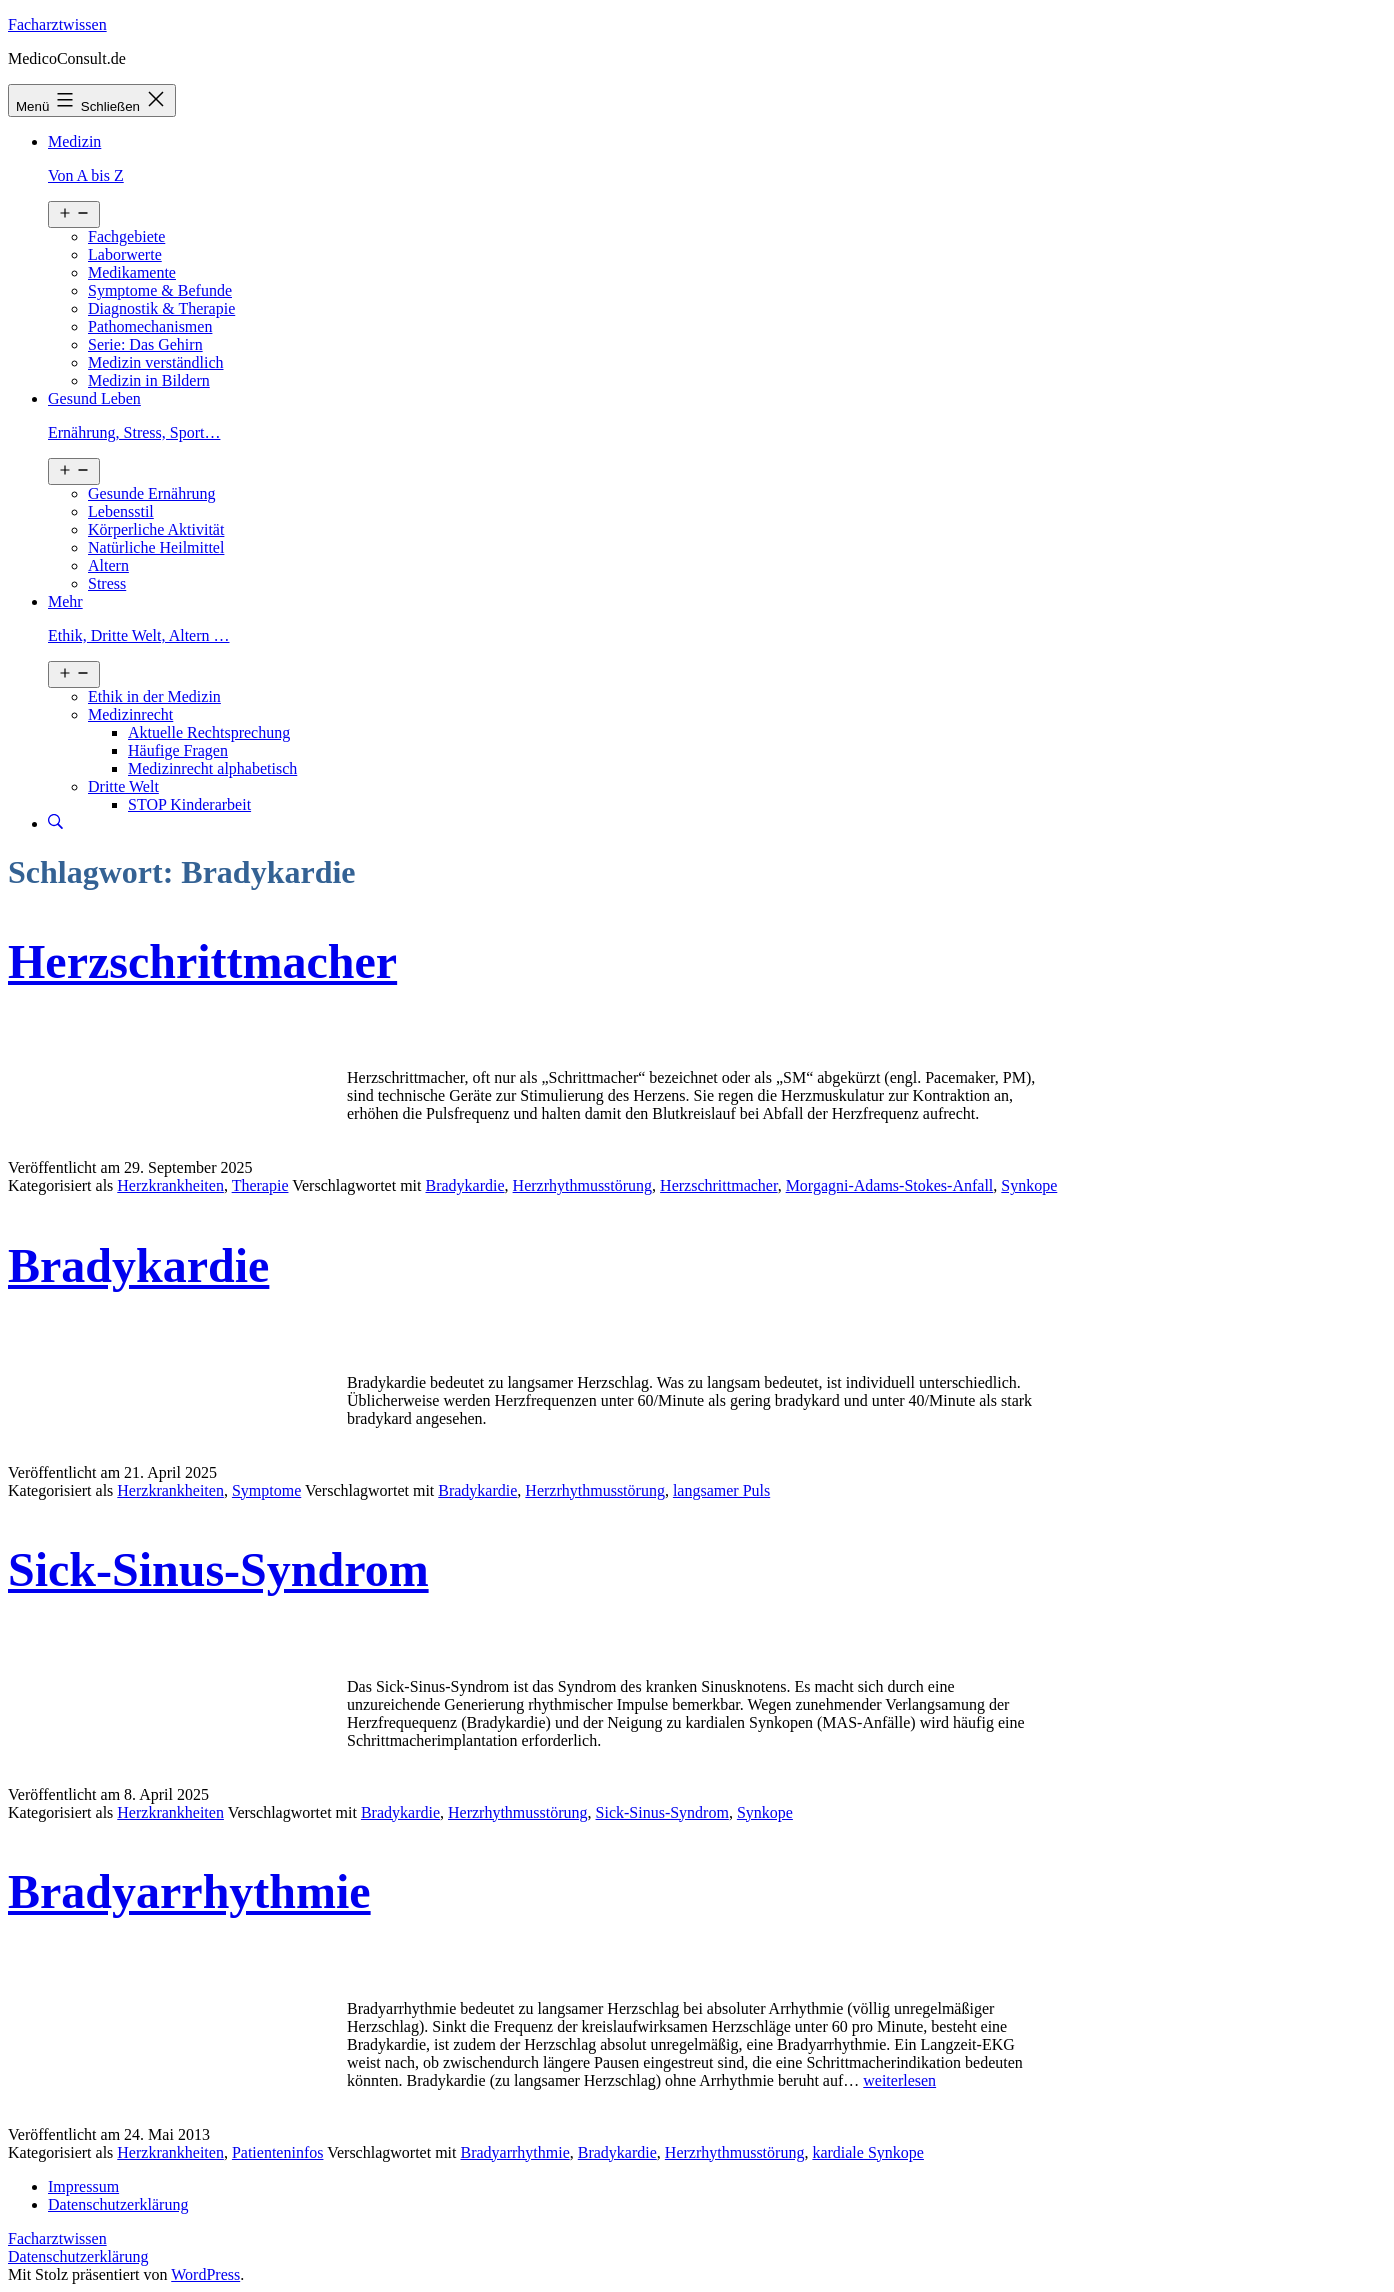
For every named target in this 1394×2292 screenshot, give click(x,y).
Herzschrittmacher (202, 961)
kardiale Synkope (868, 2152)
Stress (107, 583)
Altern (108, 565)
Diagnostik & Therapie (161, 308)
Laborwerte (125, 254)
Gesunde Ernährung (152, 493)
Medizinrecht (130, 714)
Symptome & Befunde (160, 290)
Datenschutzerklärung (78, 2256)
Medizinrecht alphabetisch (212, 768)
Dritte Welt (123, 786)
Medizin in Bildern (149, 380)
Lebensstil (121, 511)
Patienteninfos (278, 2152)
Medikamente (132, 272)
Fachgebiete (126, 236)
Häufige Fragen (178, 750)
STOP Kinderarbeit (189, 804)
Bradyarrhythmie (189, 1891)
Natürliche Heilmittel (156, 547)
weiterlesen (899, 2080)
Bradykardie (465, 1185)
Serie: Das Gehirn (145, 344)
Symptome (266, 1490)
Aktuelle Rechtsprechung (209, 732)
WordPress (205, 2274)
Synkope (1029, 1185)
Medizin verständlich (156, 362)
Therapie (260, 1185)
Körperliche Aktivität (156, 529)
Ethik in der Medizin (154, 696)
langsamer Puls (721, 1490)
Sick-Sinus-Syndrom (218, 1569)
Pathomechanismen (150, 326)
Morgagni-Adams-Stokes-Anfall (890, 1185)
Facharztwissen (57, 24)
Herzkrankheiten (170, 1185)
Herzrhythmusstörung (583, 1185)
